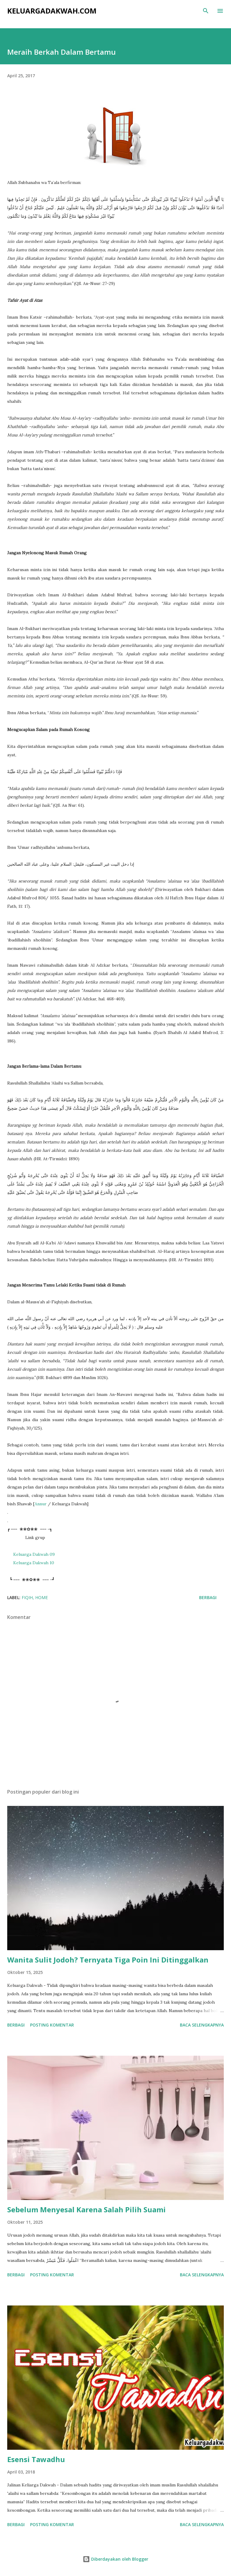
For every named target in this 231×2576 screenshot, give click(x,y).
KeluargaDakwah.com (52, 11)
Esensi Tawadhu (36, 2459)
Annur (41, 1504)
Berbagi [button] (208, 1597)
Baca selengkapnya (202, 2025)
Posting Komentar (52, 2025)
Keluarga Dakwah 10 (34, 1562)
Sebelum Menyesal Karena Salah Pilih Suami (86, 2209)
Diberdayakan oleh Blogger (115, 2559)
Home (41, 1597)
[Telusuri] (205, 10)
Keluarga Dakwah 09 (34, 1554)
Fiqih (27, 1597)
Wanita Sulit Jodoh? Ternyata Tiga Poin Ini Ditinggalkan (107, 1960)
